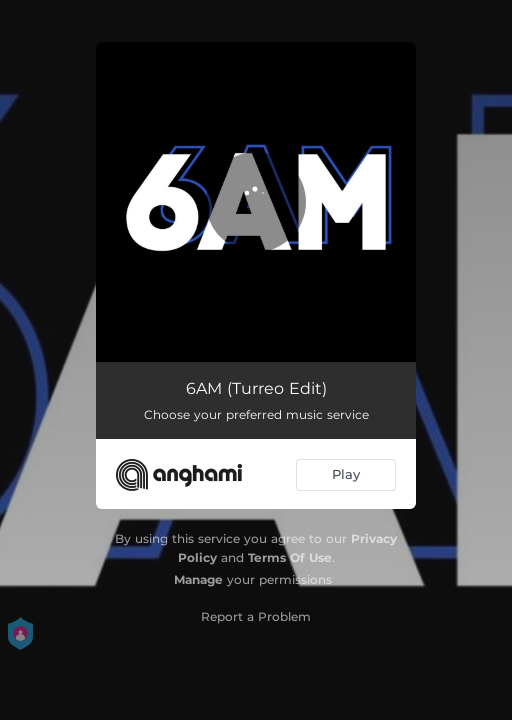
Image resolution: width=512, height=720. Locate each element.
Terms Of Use (290, 557)
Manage (198, 579)
